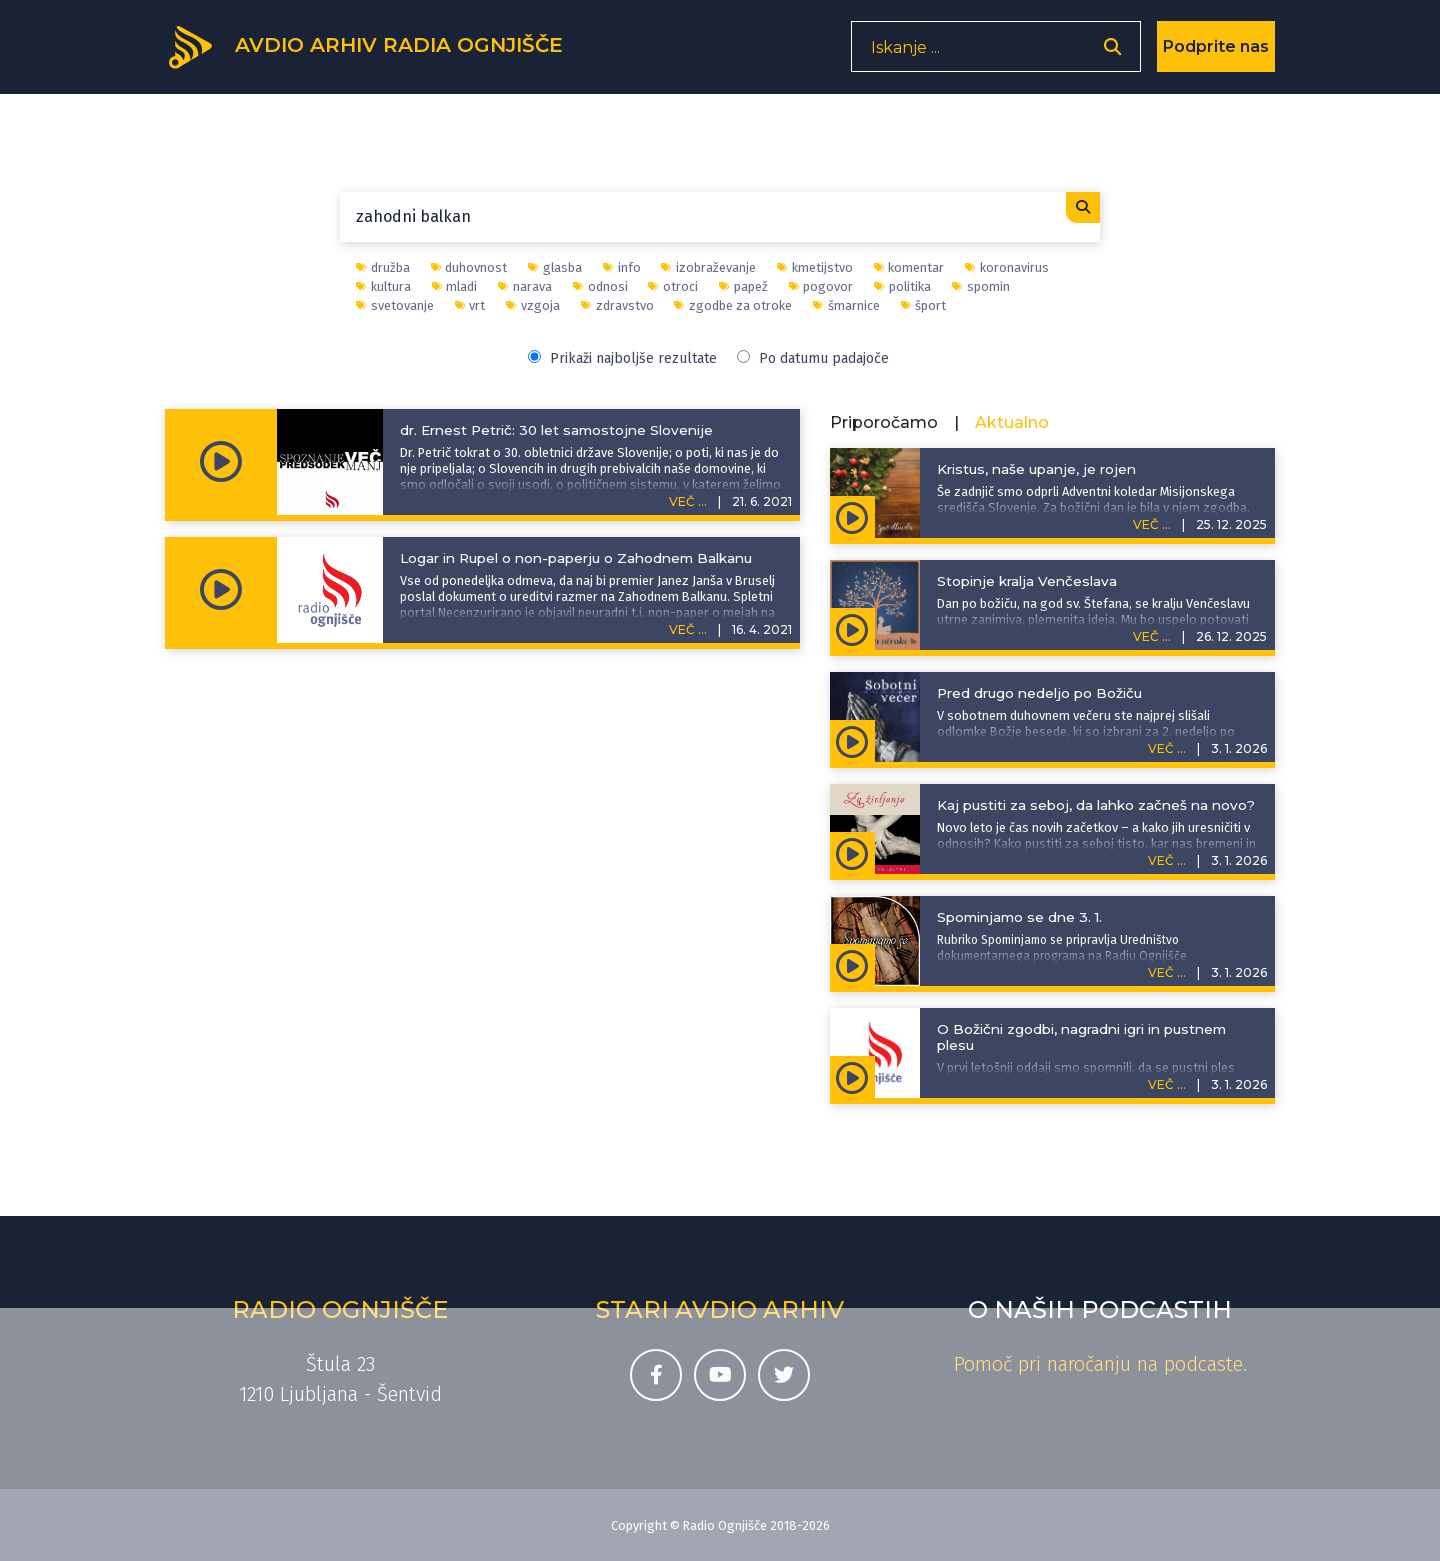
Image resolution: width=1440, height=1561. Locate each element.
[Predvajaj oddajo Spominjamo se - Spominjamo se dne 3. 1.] (852, 965)
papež (743, 286)
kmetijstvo (815, 267)
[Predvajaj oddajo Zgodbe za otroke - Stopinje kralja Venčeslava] (852, 629)
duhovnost (469, 267)
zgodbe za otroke (733, 305)
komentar (909, 267)
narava (525, 286)
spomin (981, 286)
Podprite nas (1216, 54)
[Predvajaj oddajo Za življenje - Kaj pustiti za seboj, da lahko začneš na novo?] (852, 853)
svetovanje (395, 305)
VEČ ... (688, 501)
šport (924, 305)
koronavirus (1007, 267)
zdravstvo (617, 305)
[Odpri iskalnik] (1112, 55)
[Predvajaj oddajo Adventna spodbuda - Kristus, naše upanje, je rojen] (852, 517)
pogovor (821, 286)
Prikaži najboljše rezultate (622, 358)
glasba (555, 267)
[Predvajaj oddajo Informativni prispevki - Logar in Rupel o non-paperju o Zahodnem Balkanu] (221, 590)
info (622, 267)
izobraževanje (708, 267)
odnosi (600, 286)
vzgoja (533, 305)
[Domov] (381, 53)
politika (902, 286)
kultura (383, 286)
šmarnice (846, 305)
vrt (470, 305)
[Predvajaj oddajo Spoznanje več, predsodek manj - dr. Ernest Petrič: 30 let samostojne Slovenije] (221, 462)
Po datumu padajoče (813, 358)
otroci (673, 286)
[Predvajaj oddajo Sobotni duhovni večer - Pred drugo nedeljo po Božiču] (852, 741)
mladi (455, 286)
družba (383, 267)
